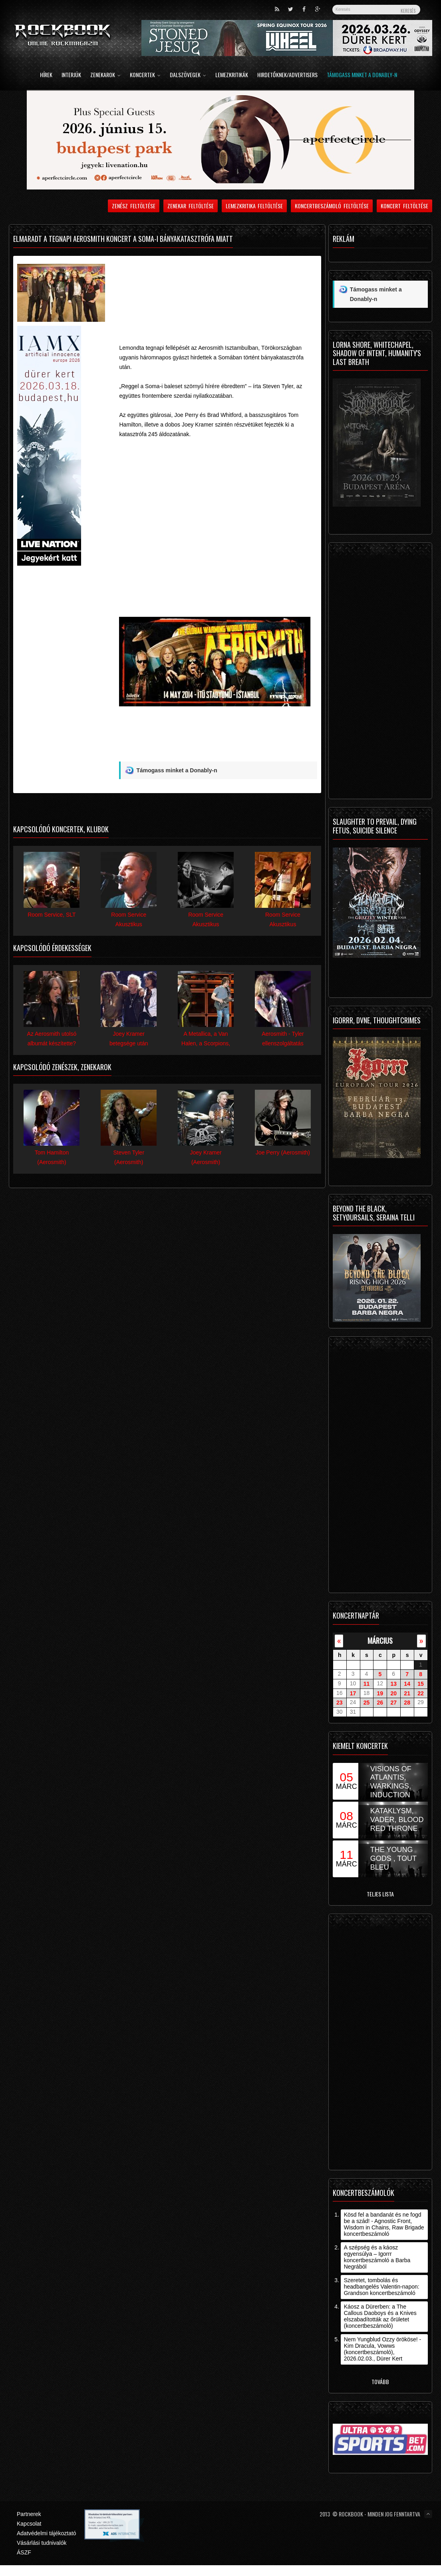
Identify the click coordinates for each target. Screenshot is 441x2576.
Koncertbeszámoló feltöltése (332, 205)
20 (393, 1693)
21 (407, 1693)
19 (380, 1693)
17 (353, 1693)
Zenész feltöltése (133, 205)
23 (339, 1702)
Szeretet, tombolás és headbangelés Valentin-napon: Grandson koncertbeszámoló (381, 2286)
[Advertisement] (212, 288)
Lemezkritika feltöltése (254, 205)
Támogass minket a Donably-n (362, 75)
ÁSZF (24, 2552)
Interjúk (71, 75)
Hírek (46, 75)
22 (420, 1693)
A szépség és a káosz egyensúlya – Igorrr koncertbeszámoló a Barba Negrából (377, 2257)
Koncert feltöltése (404, 205)
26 (380, 1702)
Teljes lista (380, 1894)
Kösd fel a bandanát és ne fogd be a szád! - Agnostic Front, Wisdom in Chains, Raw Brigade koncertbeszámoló (384, 2224)
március (380, 1640)
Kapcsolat (29, 2523)
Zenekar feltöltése (190, 205)
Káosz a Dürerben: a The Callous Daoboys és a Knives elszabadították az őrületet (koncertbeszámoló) (380, 2316)
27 (393, 1702)
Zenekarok (105, 75)
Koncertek (145, 75)
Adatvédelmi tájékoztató (46, 2533)
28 (407, 1702)
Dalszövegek (188, 75)
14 (407, 1684)
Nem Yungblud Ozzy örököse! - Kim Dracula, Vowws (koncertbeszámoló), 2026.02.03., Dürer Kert (382, 2349)
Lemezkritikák (231, 75)
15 (420, 1684)
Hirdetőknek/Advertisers (287, 75)
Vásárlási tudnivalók (42, 2543)
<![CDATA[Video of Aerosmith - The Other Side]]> (218, 526)
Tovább (380, 2381)
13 (393, 1684)
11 (367, 1684)
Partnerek (29, 2514)
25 (367, 1702)
